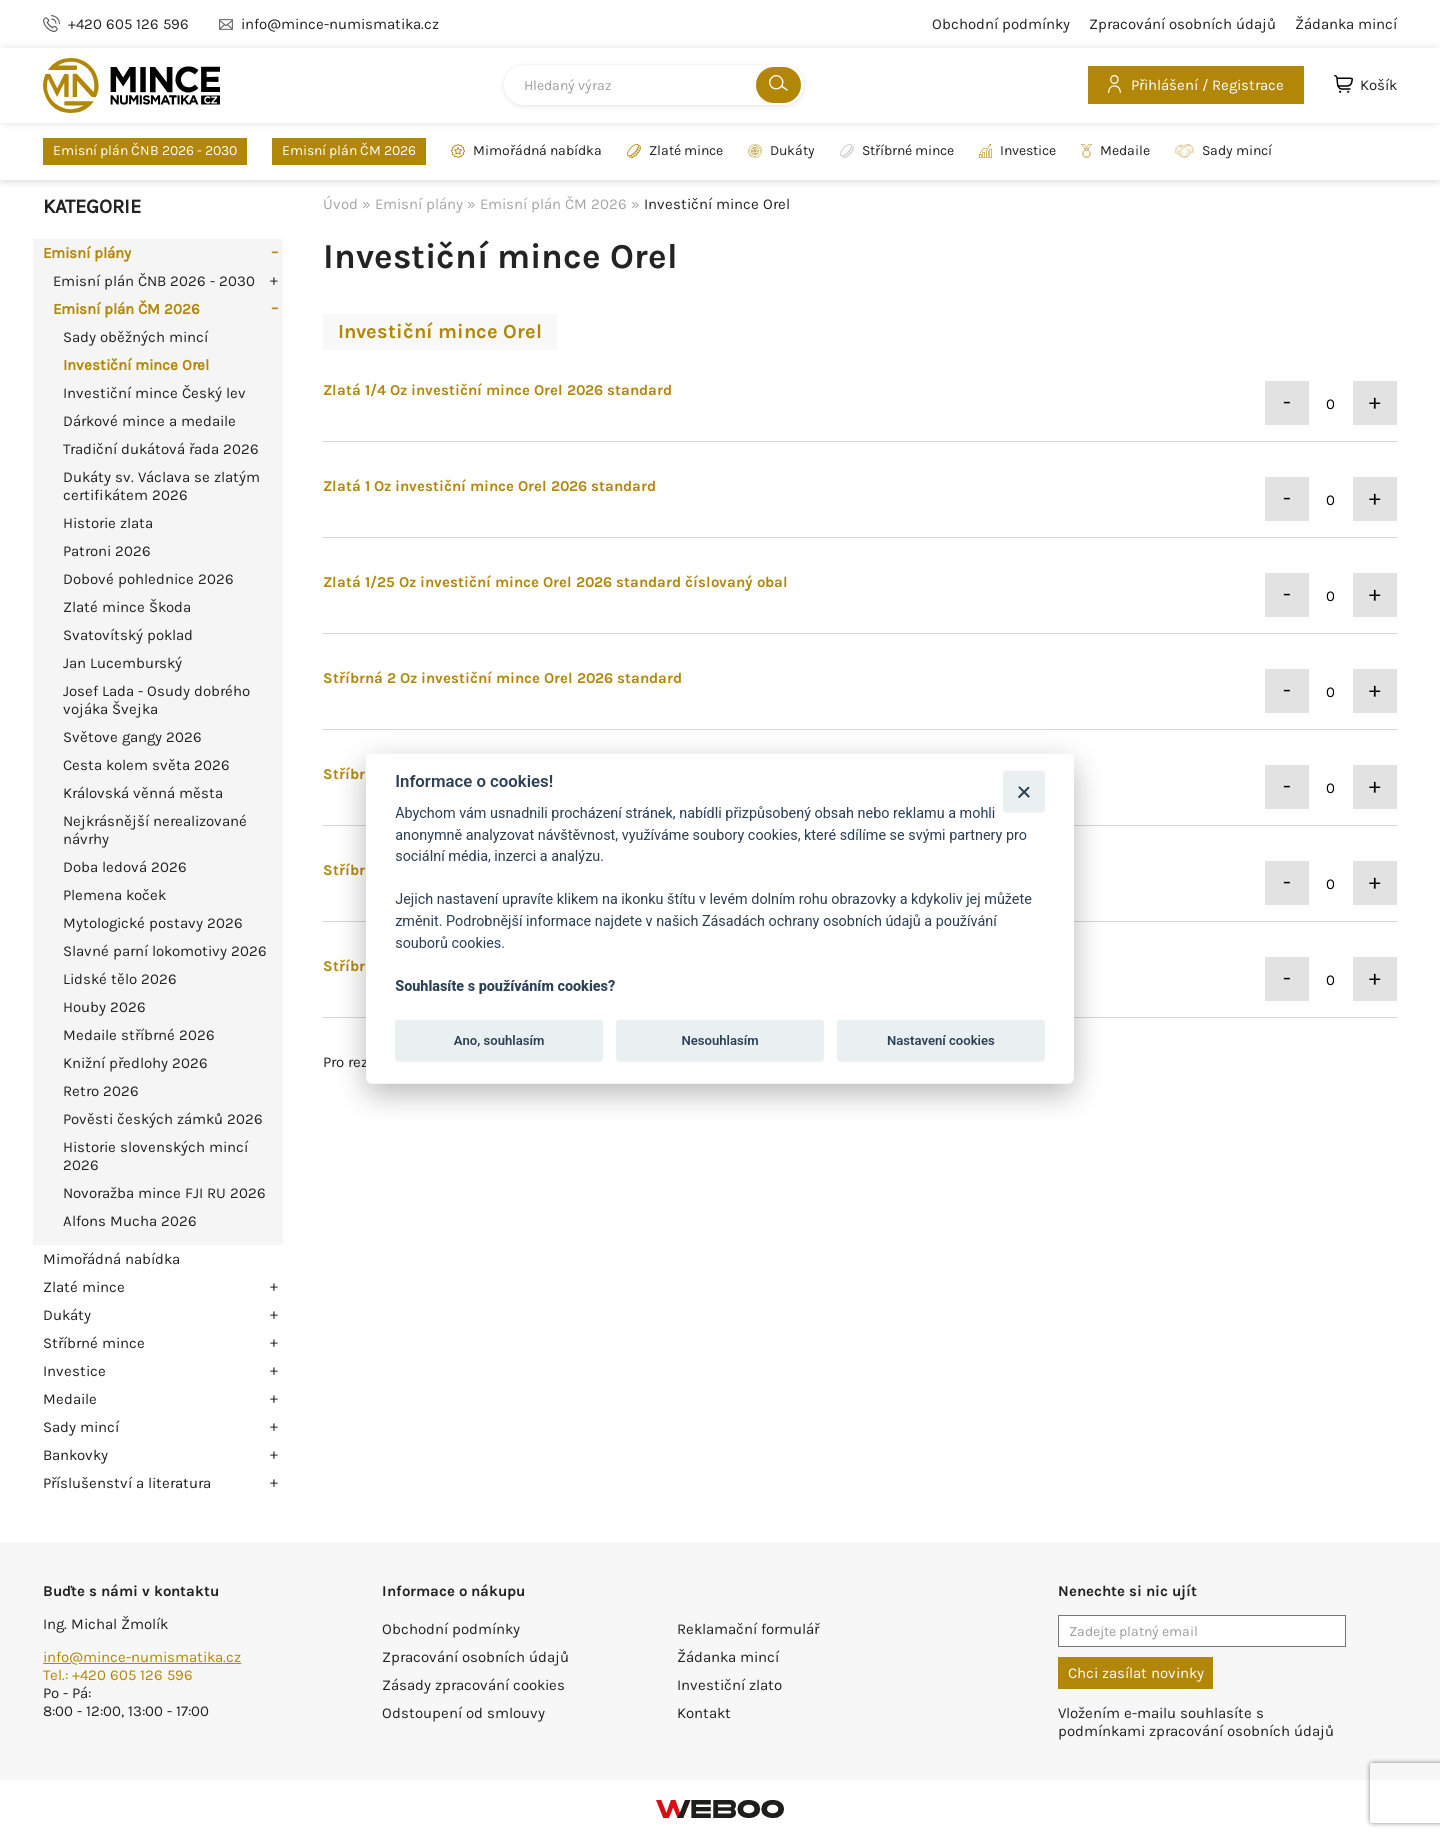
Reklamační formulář (748, 1629)
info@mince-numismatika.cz (142, 1657)
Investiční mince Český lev (154, 393)
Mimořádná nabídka (526, 151)
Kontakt (704, 1713)
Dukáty (781, 151)
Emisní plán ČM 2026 (349, 150)
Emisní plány (87, 253)
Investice (1017, 151)
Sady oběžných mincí (135, 337)
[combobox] (654, 85)
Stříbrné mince (897, 151)
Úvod (340, 204)
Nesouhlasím (719, 1040)
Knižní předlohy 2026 (135, 1063)
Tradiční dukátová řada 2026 (161, 449)
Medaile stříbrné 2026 (139, 1035)
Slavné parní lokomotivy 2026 (165, 951)
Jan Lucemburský (122, 663)
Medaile (1115, 151)
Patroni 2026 (107, 551)
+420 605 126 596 (128, 24)
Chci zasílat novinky (1136, 1673)
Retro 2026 (101, 1091)
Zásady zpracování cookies (473, 1685)
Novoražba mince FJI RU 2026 (164, 1193)
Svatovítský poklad (128, 635)
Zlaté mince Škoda (127, 607)
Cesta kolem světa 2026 (146, 765)
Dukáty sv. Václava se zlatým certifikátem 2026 (161, 486)
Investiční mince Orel (136, 365)
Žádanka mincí (1346, 24)
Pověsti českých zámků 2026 (163, 1119)
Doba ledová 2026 (125, 867)
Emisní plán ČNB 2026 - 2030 (145, 150)
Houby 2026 (104, 1007)
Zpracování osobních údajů (1182, 24)
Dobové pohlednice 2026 (148, 579)
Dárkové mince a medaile (149, 421)
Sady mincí (1223, 151)
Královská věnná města (143, 793)
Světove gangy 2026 (132, 737)
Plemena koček (114, 895)
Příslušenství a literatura (127, 1483)
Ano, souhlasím (499, 1040)
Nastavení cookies (941, 1040)
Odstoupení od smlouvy (463, 1713)
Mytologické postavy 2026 (153, 923)
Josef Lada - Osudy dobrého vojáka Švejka (156, 700)
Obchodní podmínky (1001, 24)
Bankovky (75, 1455)
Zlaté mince (675, 151)
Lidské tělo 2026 (120, 979)
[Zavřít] (1023, 791)
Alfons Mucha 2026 (130, 1221)
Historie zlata (108, 523)
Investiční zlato (729, 1685)
